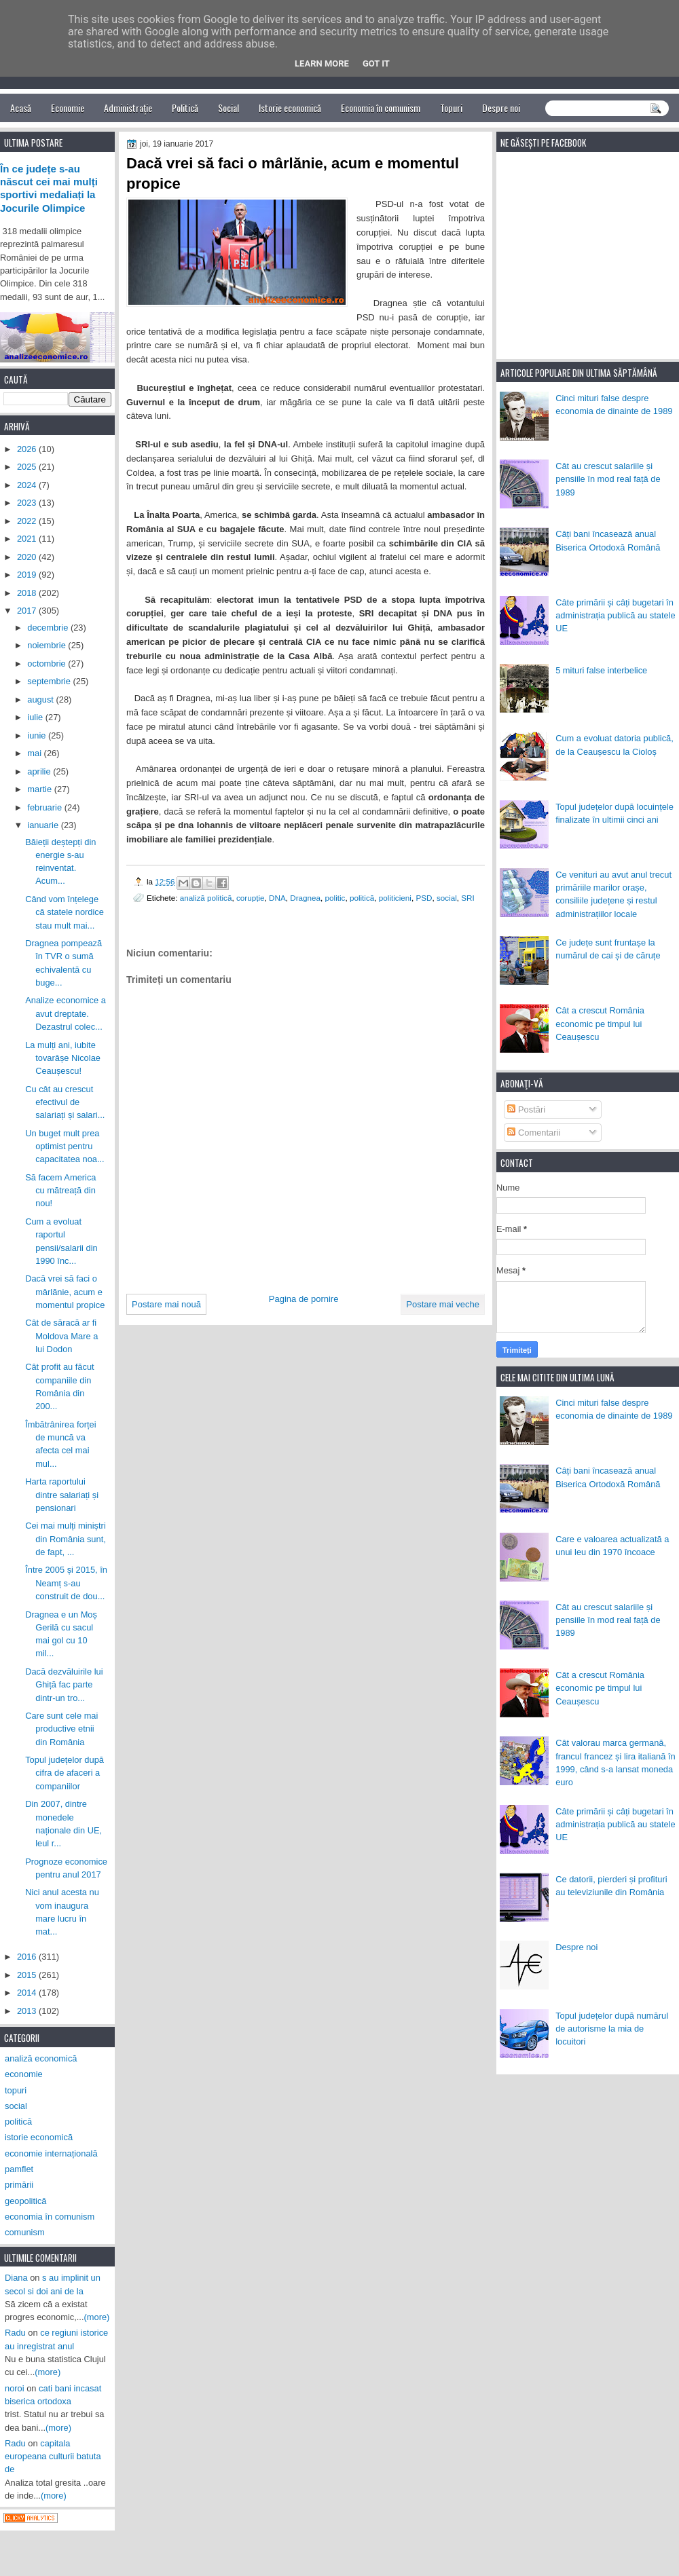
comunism (25, 2232)
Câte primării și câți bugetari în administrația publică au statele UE (615, 615)
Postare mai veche (442, 1304)
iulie (36, 717)
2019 (28, 575)
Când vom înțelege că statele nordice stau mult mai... (64, 912)
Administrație (128, 107)
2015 (28, 1975)
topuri (15, 2090)
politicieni (395, 897)
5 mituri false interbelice (601, 670)
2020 (28, 557)
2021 (28, 539)
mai (35, 753)
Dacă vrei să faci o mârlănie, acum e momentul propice (65, 1291)
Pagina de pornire (304, 1299)
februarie (45, 807)
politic (335, 897)
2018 (28, 593)
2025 (28, 467)
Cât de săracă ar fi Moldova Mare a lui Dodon (61, 1336)
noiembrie (47, 645)
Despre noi (501, 107)
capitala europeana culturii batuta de (53, 2456)
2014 (28, 1992)
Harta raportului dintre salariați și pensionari (61, 1494)
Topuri (451, 107)
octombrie (47, 663)
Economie (67, 107)
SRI (467, 897)
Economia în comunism (380, 107)
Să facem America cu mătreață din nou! (60, 1190)
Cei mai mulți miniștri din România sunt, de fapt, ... (65, 1538)
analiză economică (41, 2058)
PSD (424, 897)
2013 (28, 2011)
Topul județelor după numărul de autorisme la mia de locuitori (611, 2029)
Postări (526, 1109)
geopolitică (25, 2201)
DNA (277, 897)
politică (362, 897)
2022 (28, 521)
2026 (28, 449)
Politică (185, 107)
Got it (376, 63)
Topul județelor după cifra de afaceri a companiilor (64, 1773)
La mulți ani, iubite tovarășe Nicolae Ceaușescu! (62, 1058)
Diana (16, 2278)
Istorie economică (290, 107)
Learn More (322, 63)
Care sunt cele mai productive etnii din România (61, 1729)
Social (228, 107)
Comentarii (533, 1132)
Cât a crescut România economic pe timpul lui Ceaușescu (599, 1023)
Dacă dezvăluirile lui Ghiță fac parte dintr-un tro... (64, 1684)
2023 (28, 503)
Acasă (20, 107)
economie (24, 2074)
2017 (28, 610)
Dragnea (305, 897)
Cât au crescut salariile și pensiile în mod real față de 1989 (607, 479)
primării (19, 2185)
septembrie (50, 681)
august (41, 699)
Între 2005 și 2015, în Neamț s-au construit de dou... (66, 1583)
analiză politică (206, 897)
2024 (28, 485)
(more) (97, 2317)
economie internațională (51, 2153)
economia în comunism (49, 2216)
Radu (15, 2333)
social (447, 897)
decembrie (49, 627)
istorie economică (39, 2137)
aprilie (40, 771)
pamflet (19, 2169)
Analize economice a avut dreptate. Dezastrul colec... (65, 1013)
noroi (14, 2388)
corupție (250, 897)
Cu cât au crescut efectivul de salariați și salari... (65, 1102)
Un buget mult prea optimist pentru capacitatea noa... (65, 1146)
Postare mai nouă (166, 1304)
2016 (28, 1957)
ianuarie (43, 825)
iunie (37, 735)
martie (40, 789)
